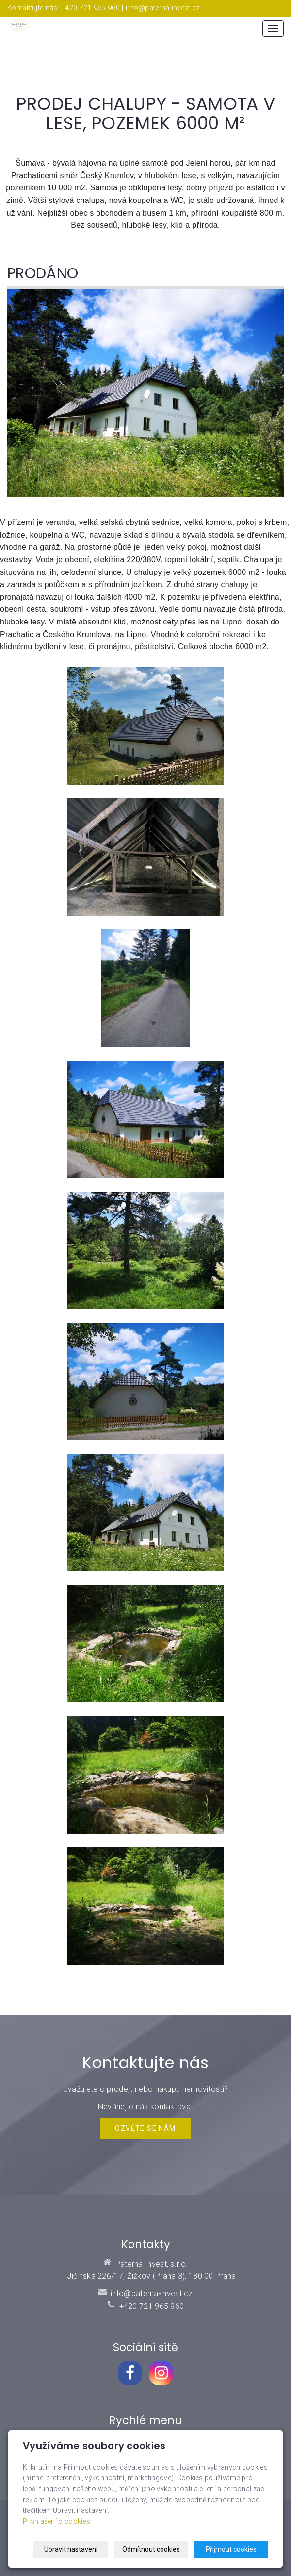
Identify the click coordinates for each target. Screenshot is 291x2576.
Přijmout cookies (231, 2549)
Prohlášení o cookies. (57, 2521)
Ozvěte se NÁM (145, 2128)
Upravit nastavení (70, 2549)
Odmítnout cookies (151, 2549)
